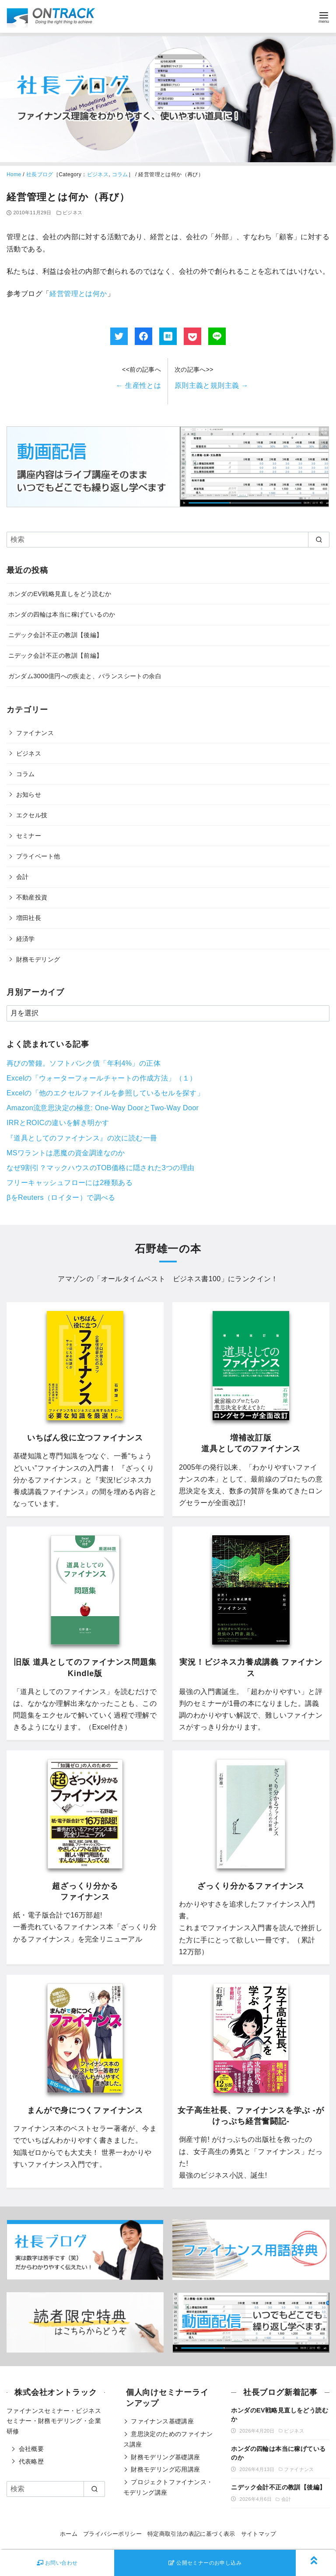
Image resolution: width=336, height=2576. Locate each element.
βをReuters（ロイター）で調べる (61, 1197)
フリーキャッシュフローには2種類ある (70, 1182)
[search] (318, 539)
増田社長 (29, 917)
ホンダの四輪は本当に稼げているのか (62, 614)
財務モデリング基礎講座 (165, 2457)
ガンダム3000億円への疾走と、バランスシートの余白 (84, 676)
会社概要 (31, 2448)
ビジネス (98, 174)
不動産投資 (32, 897)
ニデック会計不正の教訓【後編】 (55, 634)
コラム (120, 174)
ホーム (68, 2534)
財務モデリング (38, 959)
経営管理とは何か (78, 293)
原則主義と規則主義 (211, 385)
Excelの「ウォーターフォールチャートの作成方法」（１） (102, 1078)
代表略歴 (31, 2461)
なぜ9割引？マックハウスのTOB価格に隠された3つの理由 (101, 1167)
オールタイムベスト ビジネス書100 (161, 1279)
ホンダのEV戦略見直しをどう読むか (60, 593)
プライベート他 (38, 856)
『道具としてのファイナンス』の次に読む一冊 (82, 1138)
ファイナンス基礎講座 (162, 2421)
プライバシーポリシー (112, 2534)
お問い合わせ (57, 2563)
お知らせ (29, 794)
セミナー (29, 835)
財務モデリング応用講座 (165, 2469)
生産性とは (138, 385)
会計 (22, 876)
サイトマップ (258, 2534)
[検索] (168, 539)
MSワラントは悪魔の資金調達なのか (66, 1153)
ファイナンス (35, 732)
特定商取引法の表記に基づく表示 (191, 2534)
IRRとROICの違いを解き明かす (58, 1122)
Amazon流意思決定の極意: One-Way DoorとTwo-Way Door (103, 1108)
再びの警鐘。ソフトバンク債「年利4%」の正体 (84, 1063)
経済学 (25, 938)
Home (14, 174)
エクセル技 (32, 815)
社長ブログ (39, 174)
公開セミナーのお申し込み (205, 2563)
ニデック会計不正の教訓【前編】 (55, 655)
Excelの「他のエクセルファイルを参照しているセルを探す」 (105, 1093)
